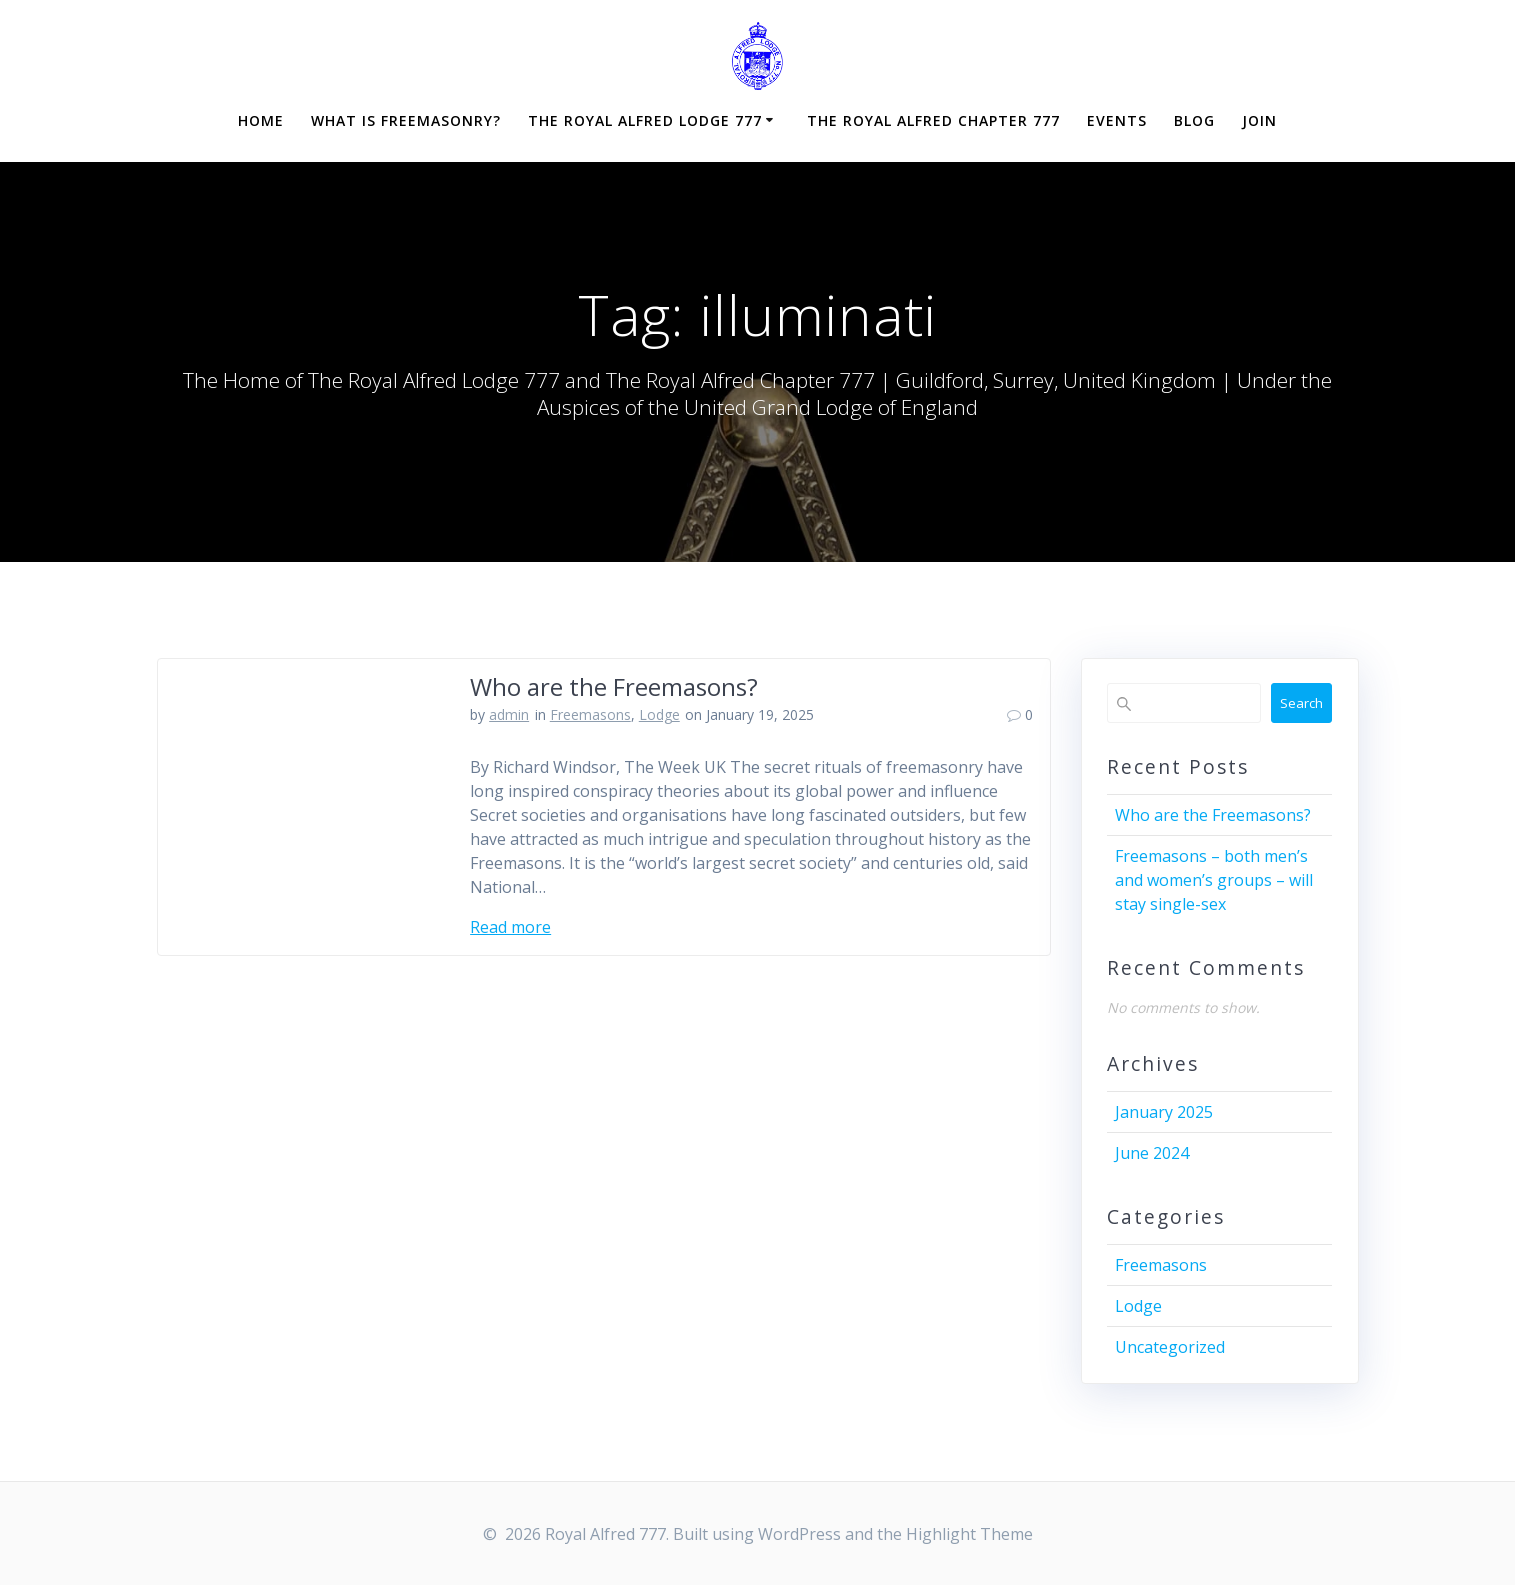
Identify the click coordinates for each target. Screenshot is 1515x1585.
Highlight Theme (969, 1534)
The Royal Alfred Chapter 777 (933, 120)
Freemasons (590, 714)
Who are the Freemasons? (614, 686)
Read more (510, 927)
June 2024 (1152, 1153)
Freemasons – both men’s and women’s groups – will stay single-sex (1214, 880)
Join (1259, 120)
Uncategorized (1170, 1347)
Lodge (659, 714)
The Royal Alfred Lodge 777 (645, 120)
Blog (1194, 120)
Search (1301, 703)
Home (261, 120)
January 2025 (1164, 1112)
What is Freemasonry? (406, 120)
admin (509, 714)
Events (1117, 120)
